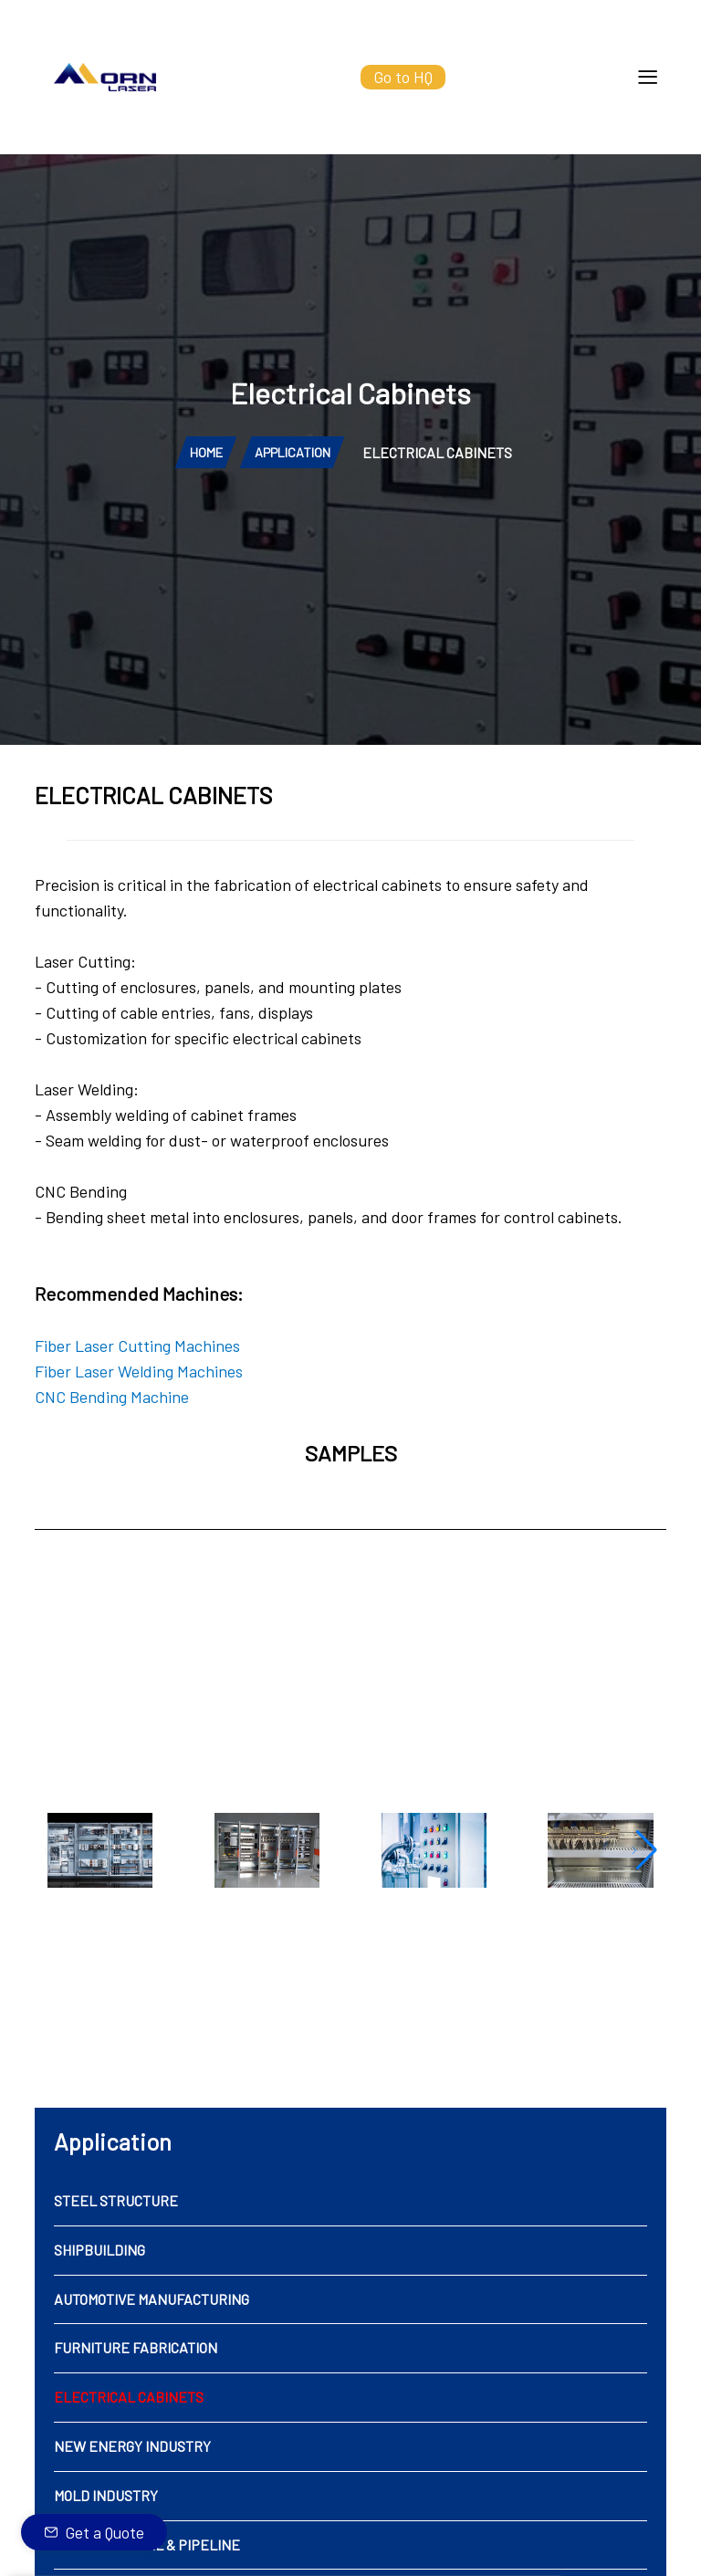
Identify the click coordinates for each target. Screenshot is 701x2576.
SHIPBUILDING (99, 2302)
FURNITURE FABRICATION (135, 2401)
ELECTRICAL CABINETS (129, 2450)
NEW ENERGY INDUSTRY (132, 2499)
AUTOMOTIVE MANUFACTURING (151, 2352)
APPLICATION (292, 505)
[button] (645, 1904)
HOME (205, 505)
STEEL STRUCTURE (116, 2254)
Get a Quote (105, 2532)
